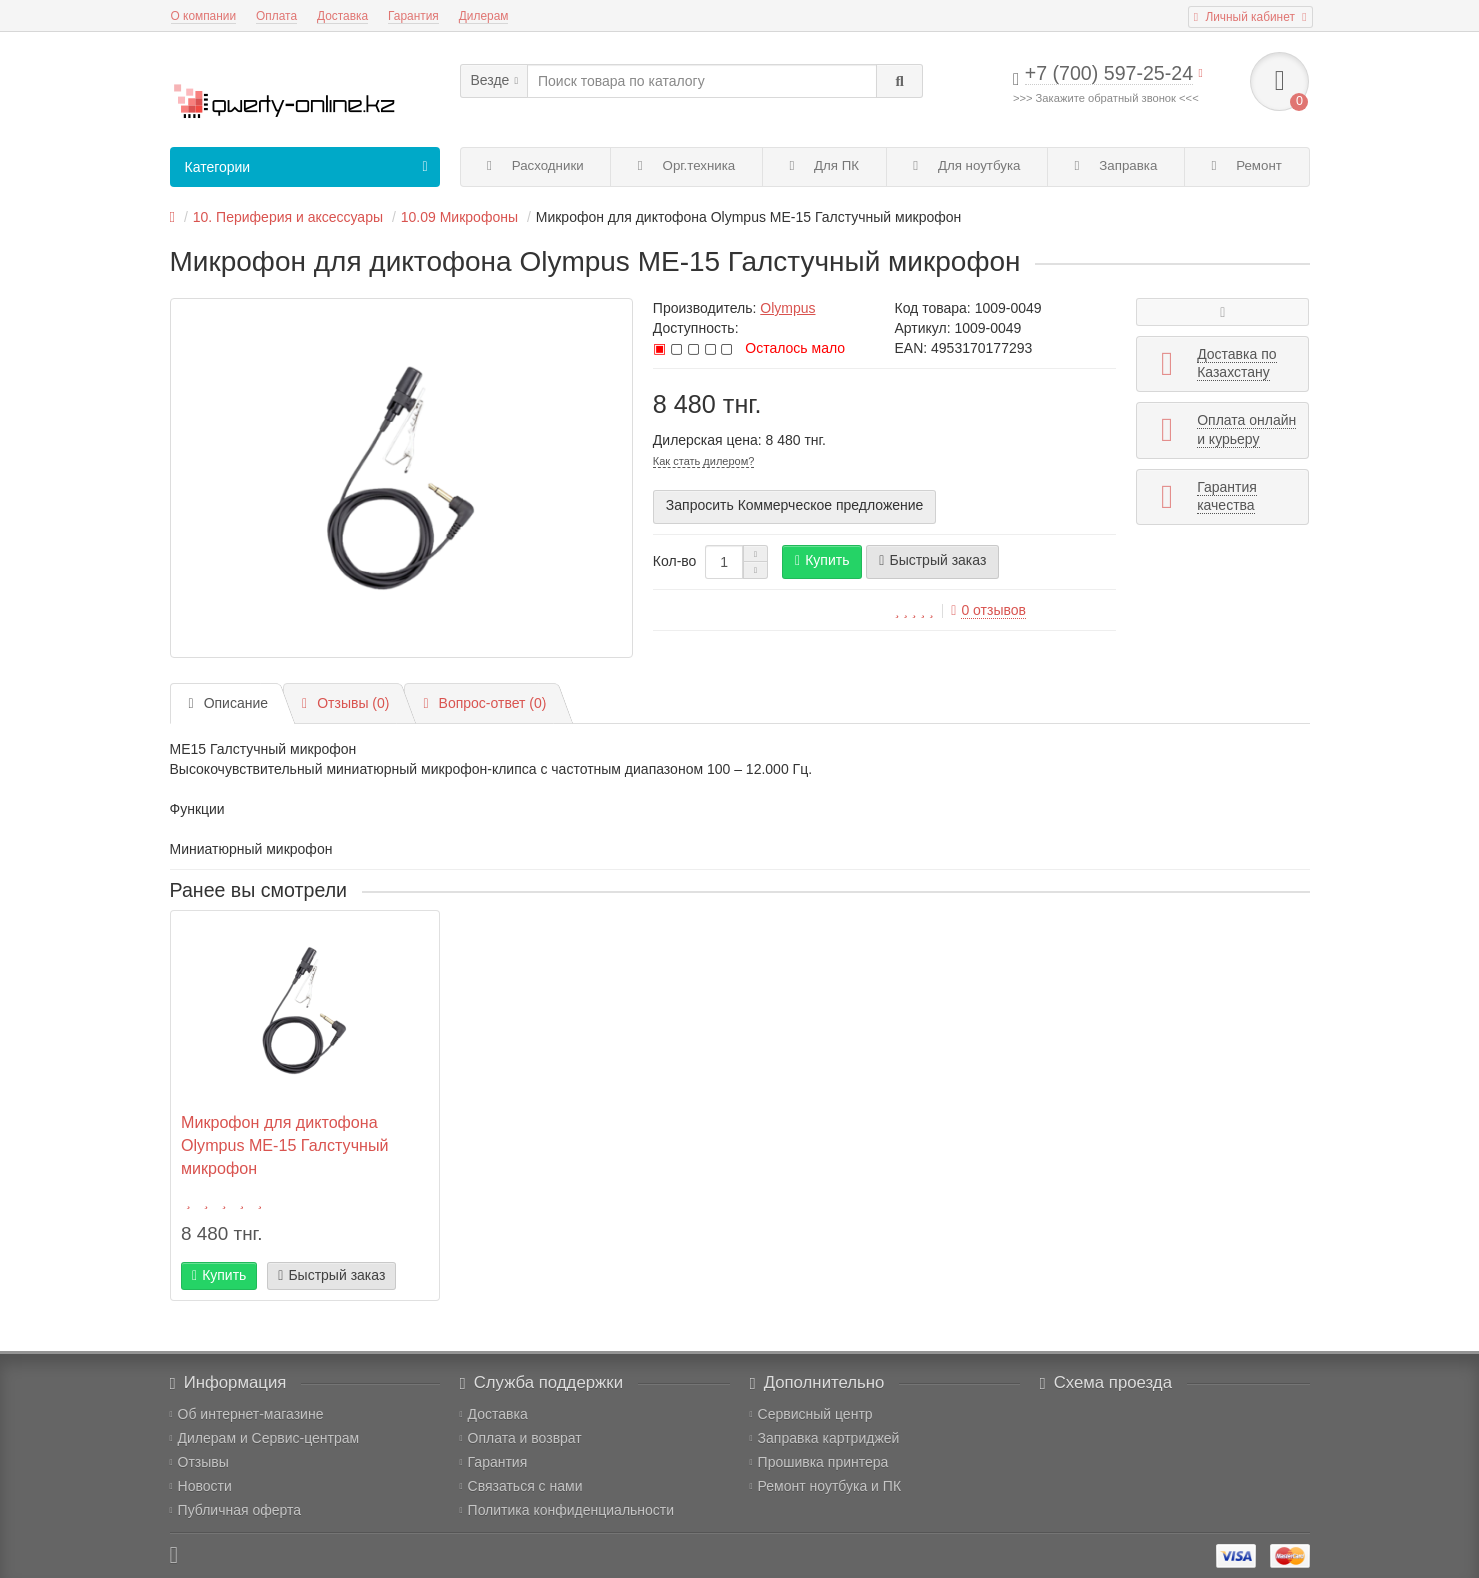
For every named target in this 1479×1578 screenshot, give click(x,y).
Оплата (276, 16)
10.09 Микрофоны (459, 217)
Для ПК (824, 165)
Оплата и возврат (521, 1438)
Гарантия (413, 16)
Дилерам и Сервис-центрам (265, 1438)
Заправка (1116, 165)
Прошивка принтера (819, 1462)
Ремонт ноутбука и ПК (826, 1486)
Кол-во (675, 561)
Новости (201, 1486)
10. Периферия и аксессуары (288, 217)
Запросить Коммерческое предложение (795, 505)
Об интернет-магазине (247, 1414)
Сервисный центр (811, 1414)
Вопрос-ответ (484, 703)
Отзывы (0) (345, 703)
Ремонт (1247, 165)
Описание (229, 703)
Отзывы (199, 1462)
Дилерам (484, 16)
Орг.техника (686, 165)
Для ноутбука (966, 165)
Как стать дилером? (704, 461)
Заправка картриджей (825, 1438)
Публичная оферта (236, 1510)
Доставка (342, 16)
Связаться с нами (521, 1486)
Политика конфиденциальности (567, 1510)
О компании (204, 16)
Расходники (535, 165)
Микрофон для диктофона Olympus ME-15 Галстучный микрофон (284, 1145)
